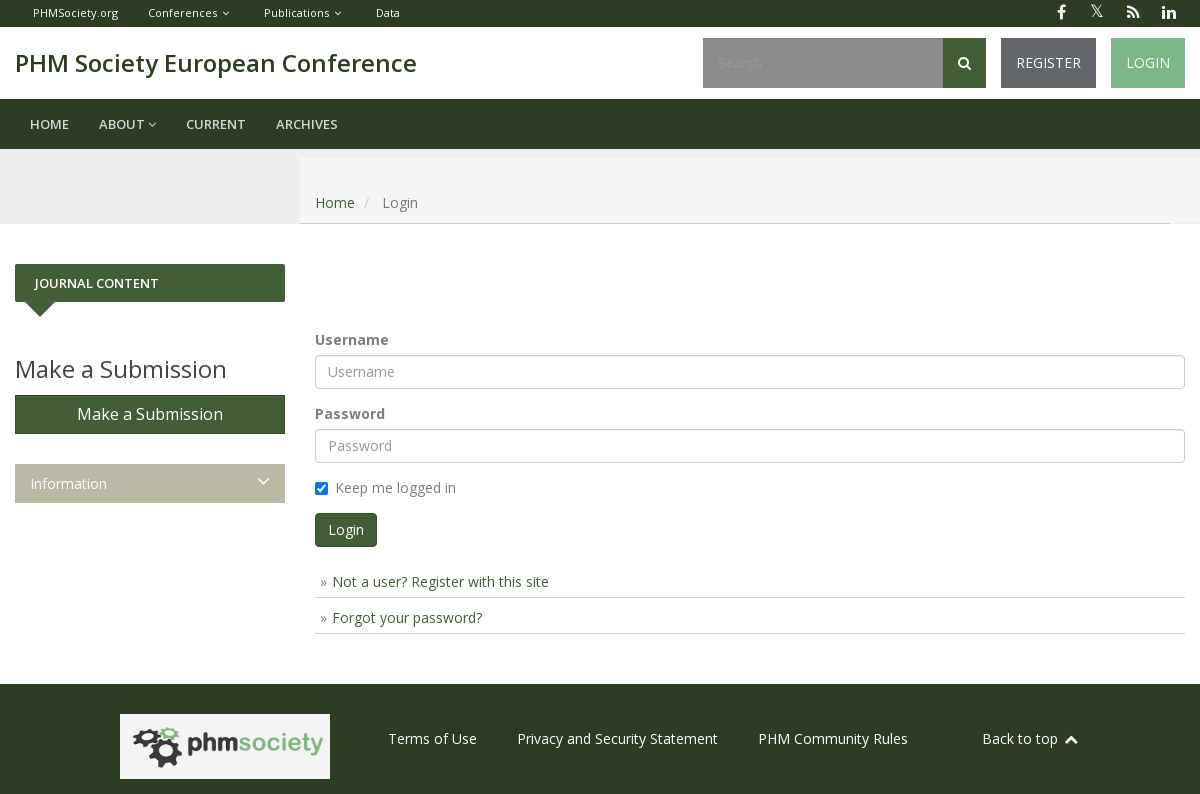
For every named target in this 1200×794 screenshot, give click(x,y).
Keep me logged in (385, 487)
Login (1148, 62)
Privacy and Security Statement (617, 738)
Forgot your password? (407, 617)
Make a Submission (150, 414)
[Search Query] (823, 63)
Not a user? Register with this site (440, 581)
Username (352, 339)
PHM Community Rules (833, 738)
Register (1048, 62)
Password (350, 413)
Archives (307, 124)
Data (388, 12)
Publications (296, 12)
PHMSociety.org (75, 12)
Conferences (182, 12)
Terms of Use (432, 738)
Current (216, 124)
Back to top (1031, 738)
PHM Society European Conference (216, 62)
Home (49, 124)
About (127, 124)
